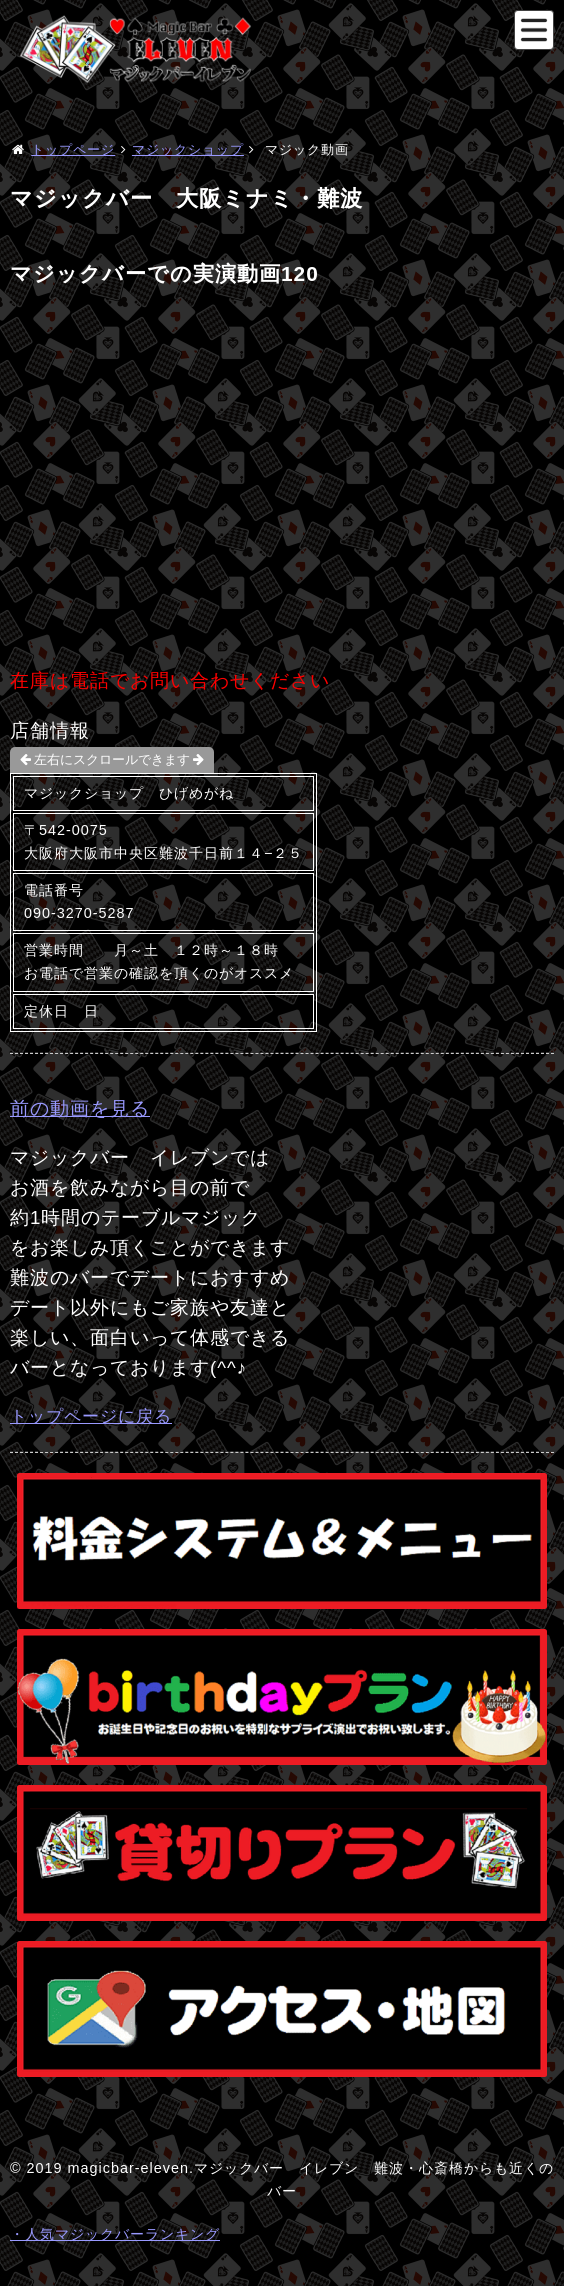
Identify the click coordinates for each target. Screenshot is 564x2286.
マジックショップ (188, 149)
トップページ (73, 149)
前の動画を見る (80, 1108)
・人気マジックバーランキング (115, 2234)
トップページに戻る (91, 1416)
